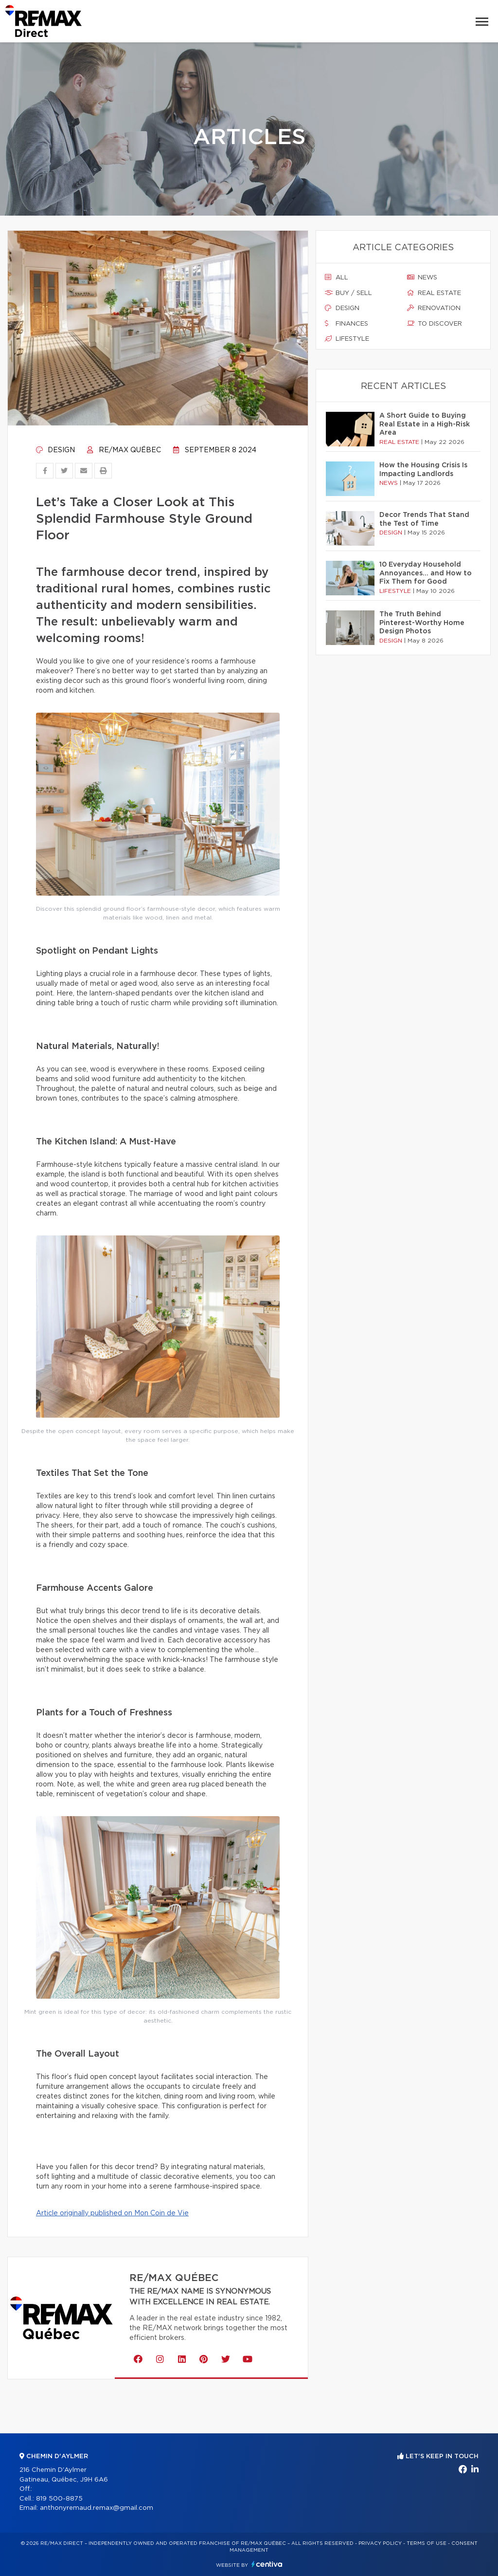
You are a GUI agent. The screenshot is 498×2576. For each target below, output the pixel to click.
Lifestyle (347, 338)
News (422, 277)
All (336, 277)
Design (55, 450)
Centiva (267, 2564)
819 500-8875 (59, 2499)
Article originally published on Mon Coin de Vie (112, 2213)
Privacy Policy (380, 2543)
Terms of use (426, 2543)
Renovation (434, 308)
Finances (346, 323)
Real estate (434, 293)
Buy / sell (348, 293)
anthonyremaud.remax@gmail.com (96, 2508)
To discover (434, 323)
